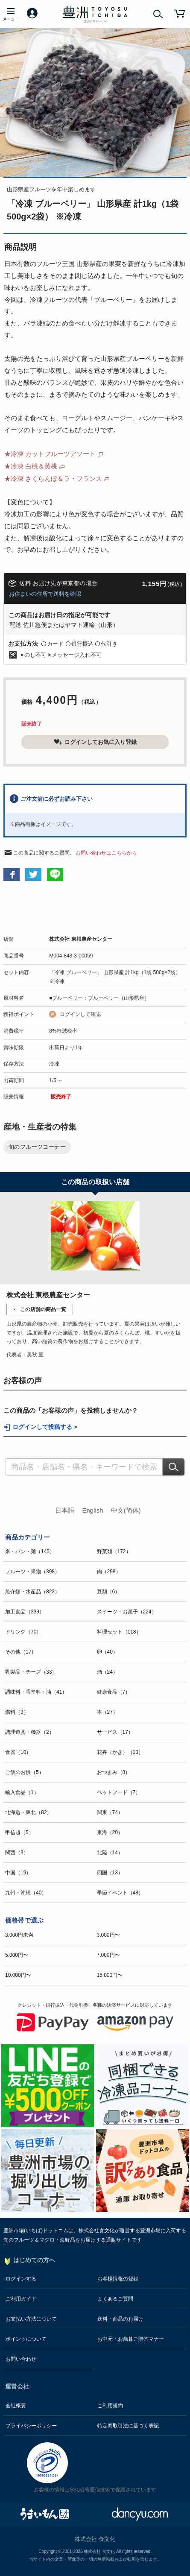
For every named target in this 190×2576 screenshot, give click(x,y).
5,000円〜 (16, 1955)
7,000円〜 (108, 1955)
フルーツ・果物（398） (32, 1572)
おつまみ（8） (114, 1772)
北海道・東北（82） (28, 1812)
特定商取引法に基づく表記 (128, 2426)
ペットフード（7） (119, 1792)
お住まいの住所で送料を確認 (45, 594)
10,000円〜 (18, 1975)
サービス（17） (115, 1732)
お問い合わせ (21, 2359)
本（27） (107, 1712)
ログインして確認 (80, 1014)
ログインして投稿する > (44, 1427)
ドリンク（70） (23, 1632)
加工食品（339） (24, 1612)
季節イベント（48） (120, 1893)
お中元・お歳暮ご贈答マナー (130, 2339)
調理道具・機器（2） (29, 1732)
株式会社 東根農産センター (80, 939)
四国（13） (110, 1873)
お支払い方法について (31, 2319)
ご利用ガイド (21, 2299)
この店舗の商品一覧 (43, 1309)
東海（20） (110, 1832)
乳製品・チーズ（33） (31, 1672)
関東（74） (110, 1812)
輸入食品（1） (22, 1792)
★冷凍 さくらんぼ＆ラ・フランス (53, 478)
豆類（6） (108, 1592)
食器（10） (18, 1752)
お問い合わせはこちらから (106, 853)
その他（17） (20, 1652)
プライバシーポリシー (31, 2426)
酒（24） (107, 1672)
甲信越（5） (19, 1832)
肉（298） (109, 1572)
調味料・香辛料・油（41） (36, 1692)
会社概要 (16, 2406)
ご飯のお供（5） (24, 1772)
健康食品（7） (114, 1692)
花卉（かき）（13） (120, 1752)
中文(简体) (126, 1510)
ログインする (21, 2279)
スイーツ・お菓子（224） (127, 1612)
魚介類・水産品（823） (32, 1592)
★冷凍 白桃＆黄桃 (30, 466)
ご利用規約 (110, 2406)
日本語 (64, 1510)
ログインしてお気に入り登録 (95, 742)
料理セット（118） (119, 1632)
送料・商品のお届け (120, 2319)
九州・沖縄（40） (26, 1893)
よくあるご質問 (115, 2299)
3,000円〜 (108, 1935)
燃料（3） (17, 1712)
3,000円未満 (19, 1935)
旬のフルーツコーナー (37, 1147)
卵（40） (107, 1652)
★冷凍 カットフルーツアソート (50, 453)
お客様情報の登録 (117, 2279)
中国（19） (18, 1873)
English (92, 1510)
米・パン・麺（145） (30, 1551)
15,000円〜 (110, 1975)
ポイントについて (26, 2339)
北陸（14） (110, 1853)
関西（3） (17, 1853)
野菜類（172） (114, 1551)
